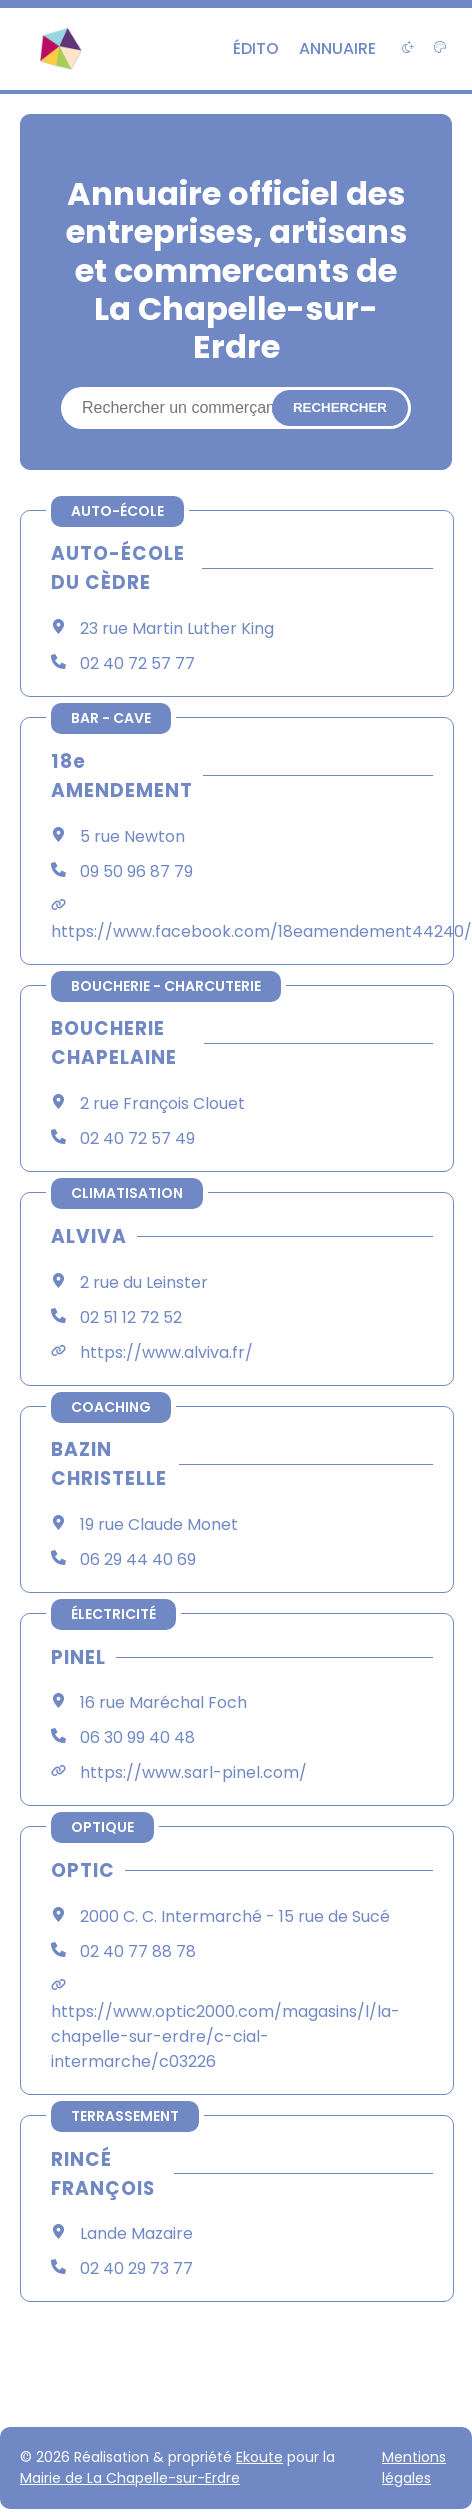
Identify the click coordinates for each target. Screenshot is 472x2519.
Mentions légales (414, 2467)
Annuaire (337, 48)
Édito (256, 48)
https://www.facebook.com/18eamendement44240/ (261, 931)
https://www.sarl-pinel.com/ (193, 1772)
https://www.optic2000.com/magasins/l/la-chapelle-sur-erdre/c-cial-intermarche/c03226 (225, 2036)
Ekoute (259, 2457)
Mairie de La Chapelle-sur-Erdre (130, 2478)
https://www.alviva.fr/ (166, 1352)
